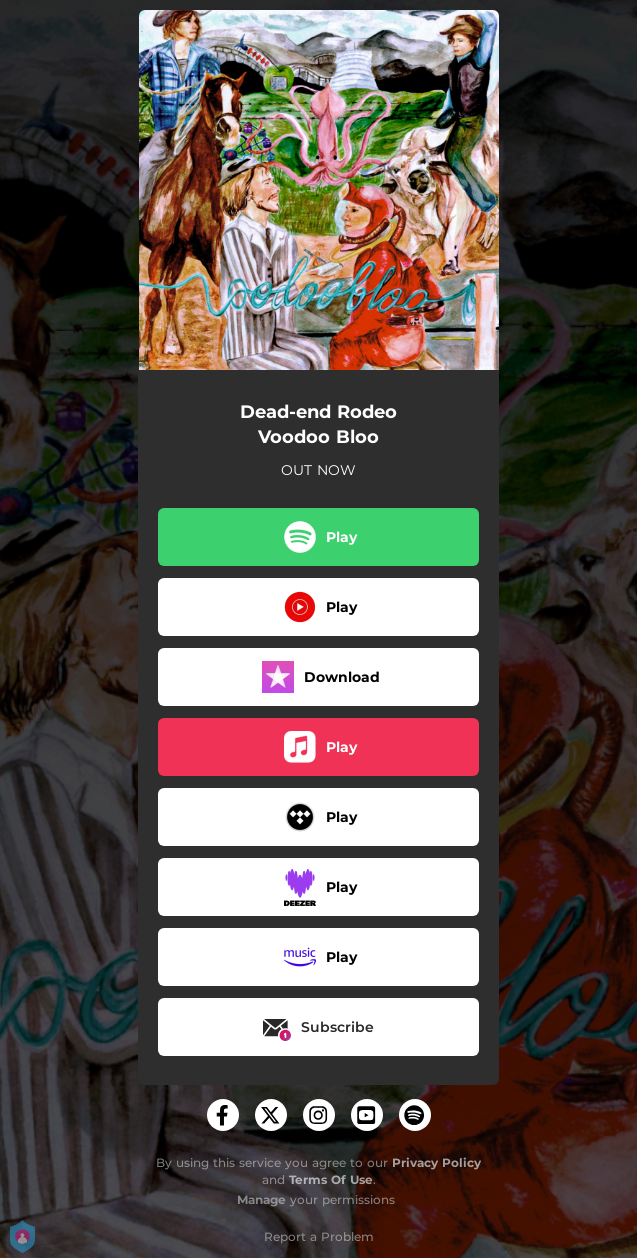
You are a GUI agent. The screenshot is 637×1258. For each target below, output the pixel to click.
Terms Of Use (331, 1179)
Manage (261, 1199)
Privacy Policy (436, 1162)
